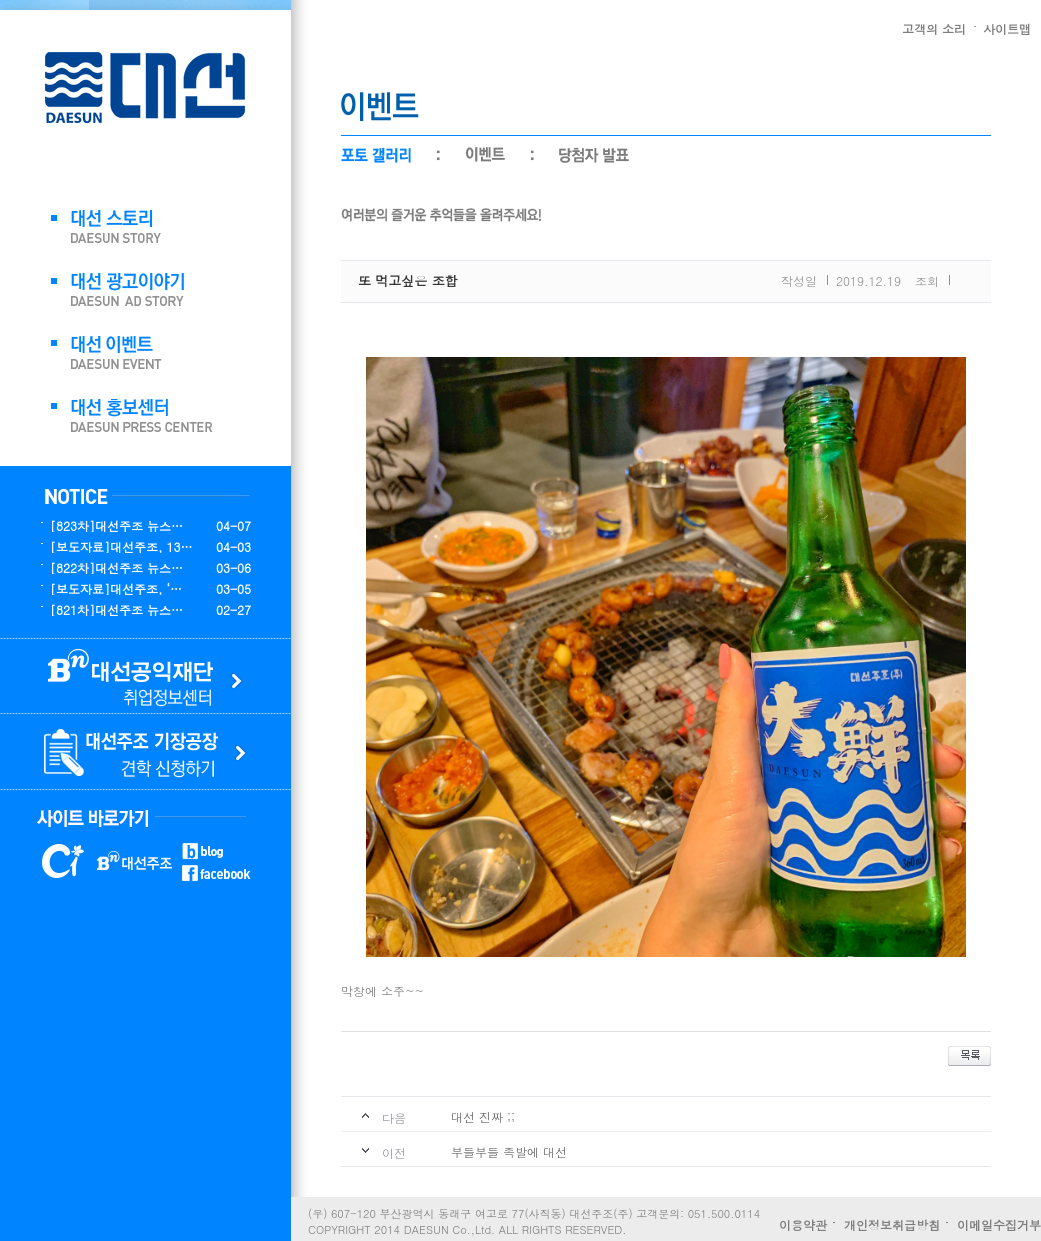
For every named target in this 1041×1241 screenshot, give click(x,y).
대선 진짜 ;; (483, 1116)
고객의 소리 (934, 28)
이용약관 (803, 1224)
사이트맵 (1007, 28)
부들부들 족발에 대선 (509, 1151)
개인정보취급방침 (892, 1224)
